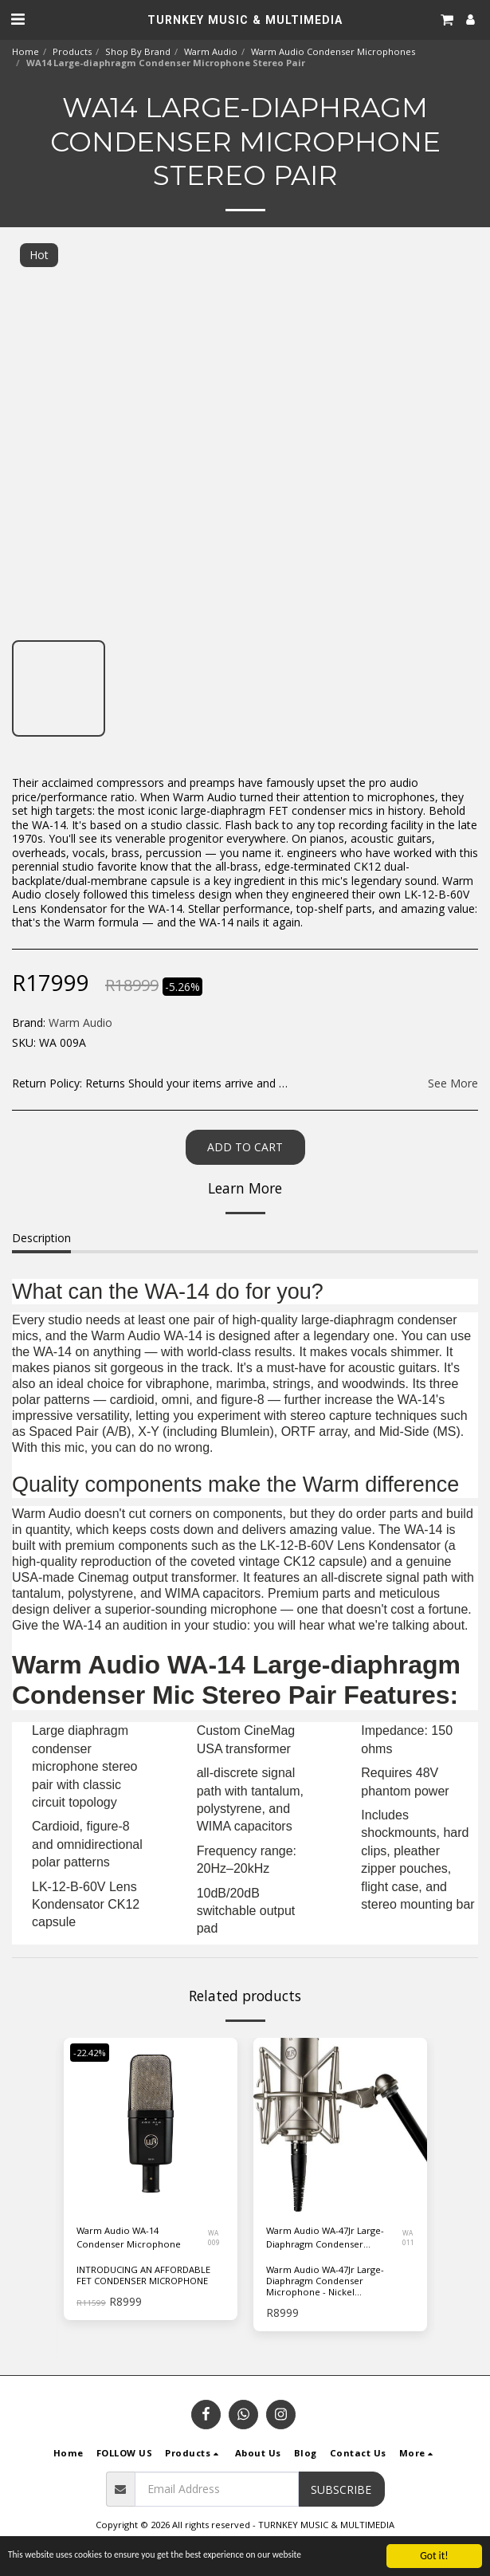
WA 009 (214, 2237)
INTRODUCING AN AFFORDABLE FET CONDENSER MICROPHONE (143, 2275)
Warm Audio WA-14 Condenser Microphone (128, 2237)
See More (453, 1083)
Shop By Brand (138, 51)
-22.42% (89, 2053)
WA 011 (408, 2237)
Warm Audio (210, 51)
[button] (17, 18)
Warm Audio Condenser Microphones (333, 51)
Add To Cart (245, 1146)
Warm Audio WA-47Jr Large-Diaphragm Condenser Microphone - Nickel (325, 2238)
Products (72, 51)
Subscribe (341, 2489)
